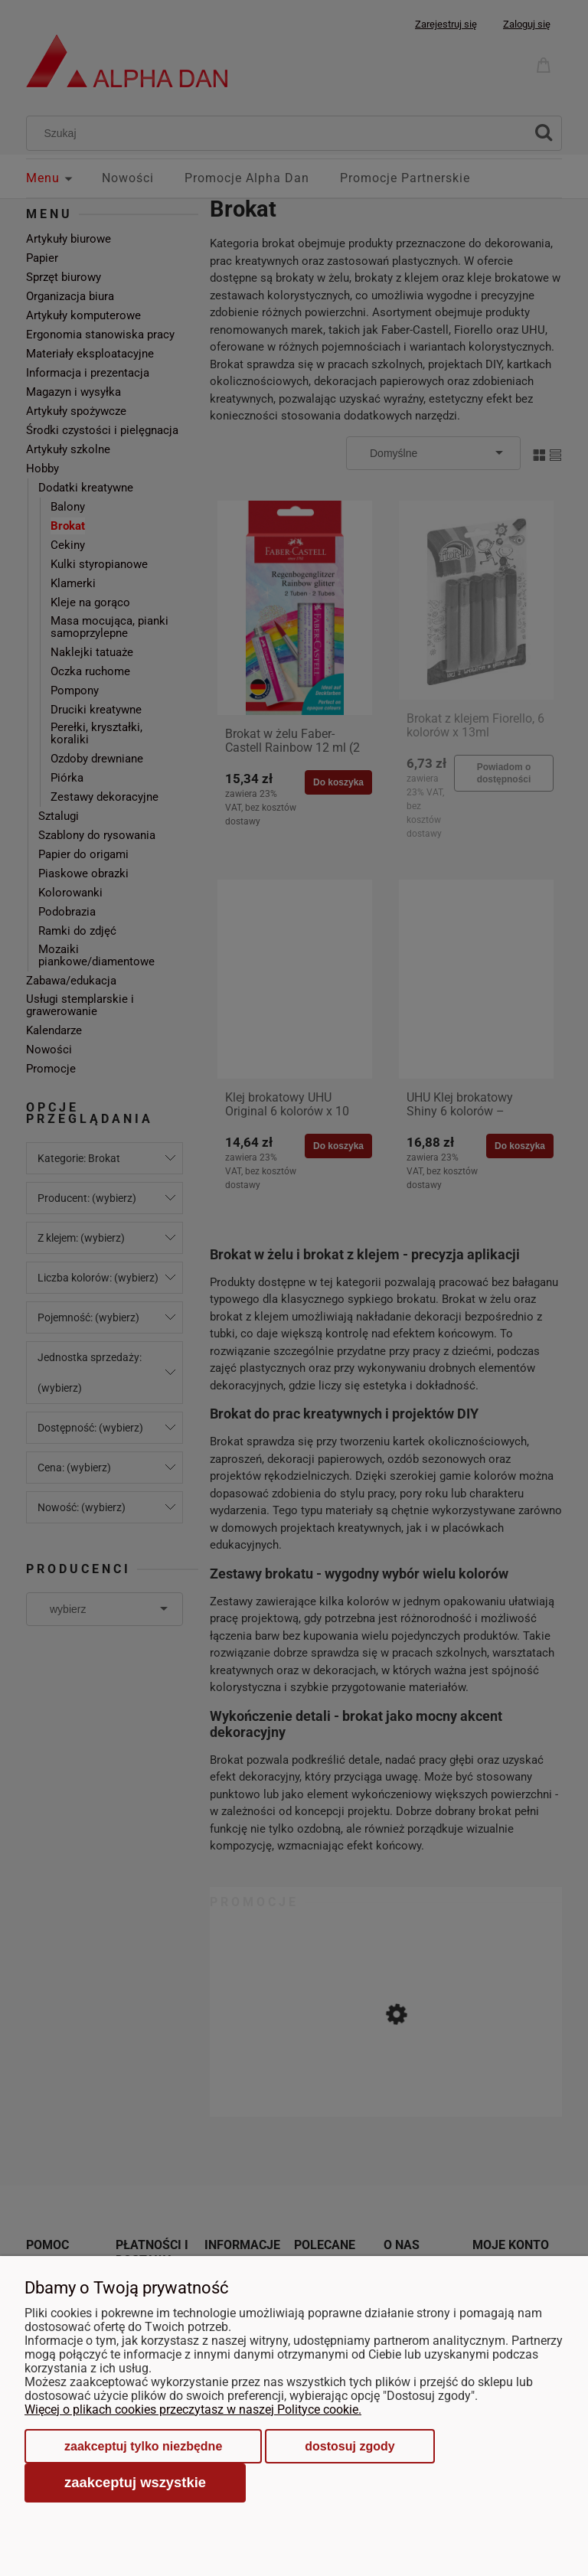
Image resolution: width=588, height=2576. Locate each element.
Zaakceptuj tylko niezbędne (143, 2446)
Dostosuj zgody (349, 2446)
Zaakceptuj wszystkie (135, 2482)
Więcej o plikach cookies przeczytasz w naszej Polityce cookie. (192, 2409)
